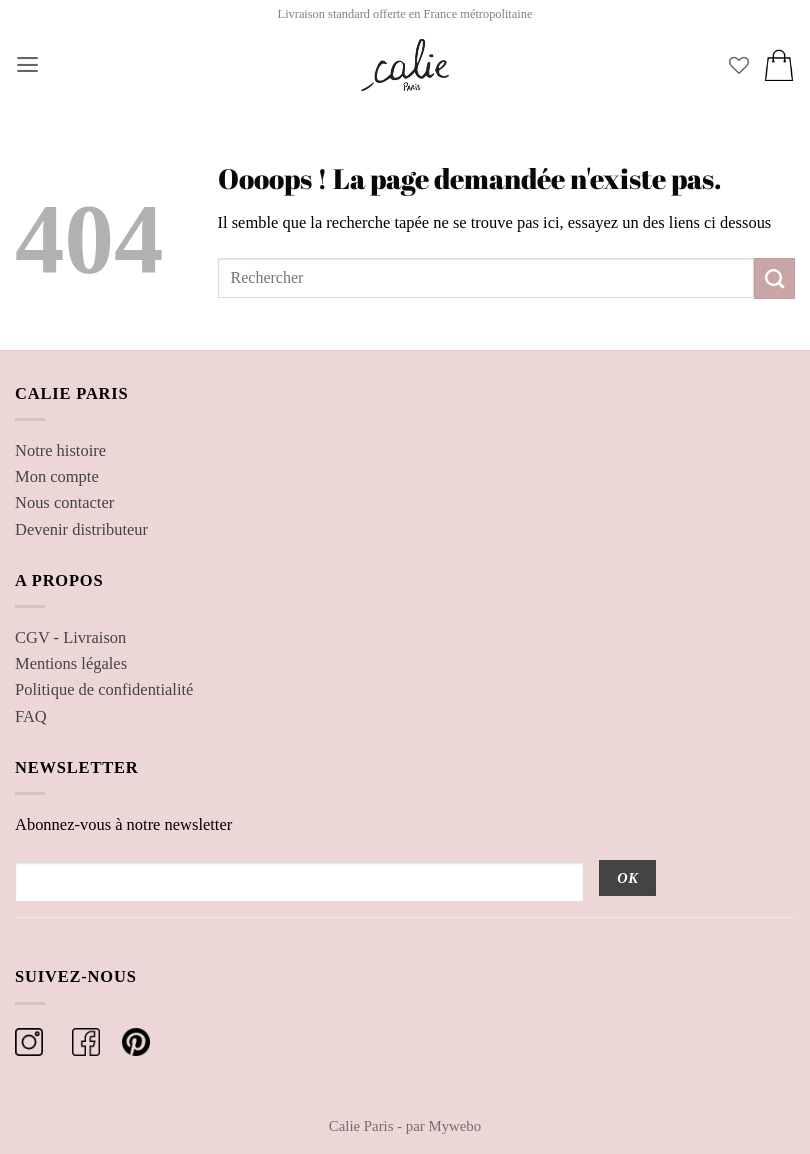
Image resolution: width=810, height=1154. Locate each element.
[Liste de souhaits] (739, 65)
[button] (27, 65)
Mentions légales (71, 663)
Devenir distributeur (81, 529)
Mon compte (57, 476)
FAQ (31, 716)
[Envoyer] (774, 278)
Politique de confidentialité (104, 689)
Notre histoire (60, 450)
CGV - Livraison (70, 637)
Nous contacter (64, 502)
